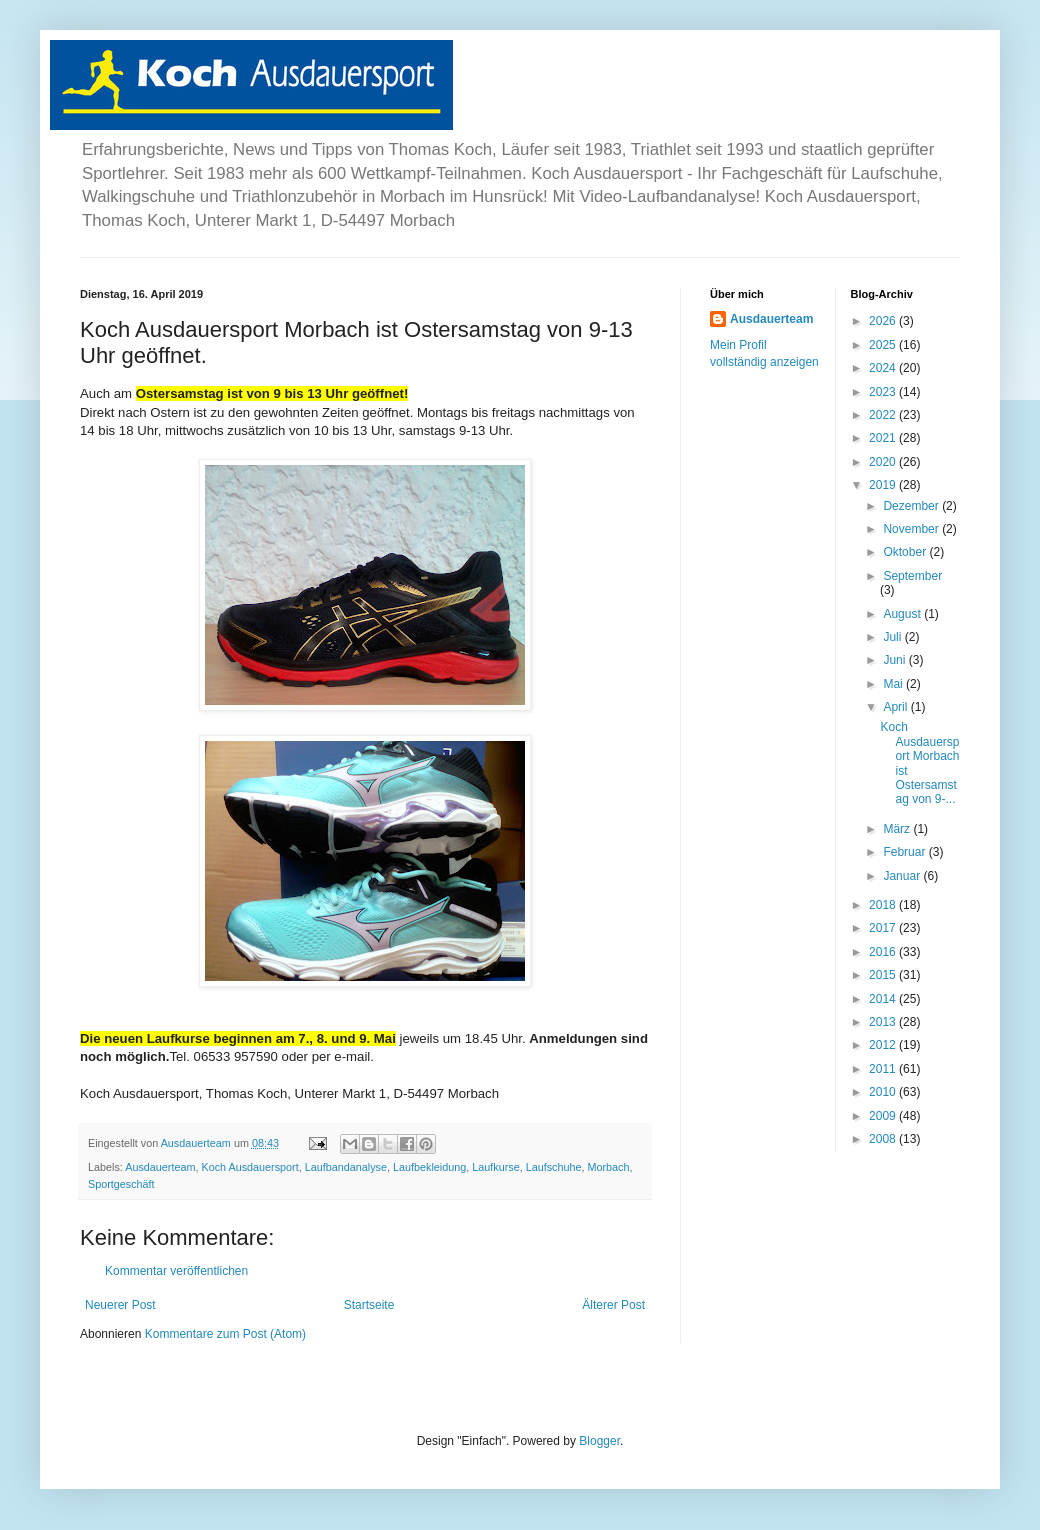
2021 (884, 438)
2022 (884, 415)
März (898, 829)
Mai (894, 684)
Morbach (608, 1167)
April (896, 707)
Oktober (906, 552)
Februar (905, 852)
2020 (884, 462)
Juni (895, 660)
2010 (884, 1092)
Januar (903, 876)
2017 (884, 928)
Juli (893, 637)
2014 (884, 999)
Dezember (912, 506)
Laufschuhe (554, 1167)
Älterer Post (613, 1305)
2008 (884, 1139)
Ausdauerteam (160, 1167)
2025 (884, 345)
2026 (884, 321)
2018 (884, 905)
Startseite (369, 1305)
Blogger (599, 1441)
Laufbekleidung (429, 1167)
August (903, 614)
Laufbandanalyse (346, 1167)
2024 (884, 368)
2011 (884, 1069)
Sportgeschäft (121, 1184)
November (912, 529)
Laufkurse (495, 1167)
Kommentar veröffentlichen (176, 1271)
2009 (884, 1116)
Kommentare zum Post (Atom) (225, 1334)
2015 (884, 975)
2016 (884, 952)
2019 (884, 485)
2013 (884, 1022)
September (912, 576)
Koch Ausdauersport (249, 1167)
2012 (884, 1045)
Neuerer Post (120, 1305)
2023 (884, 392)
